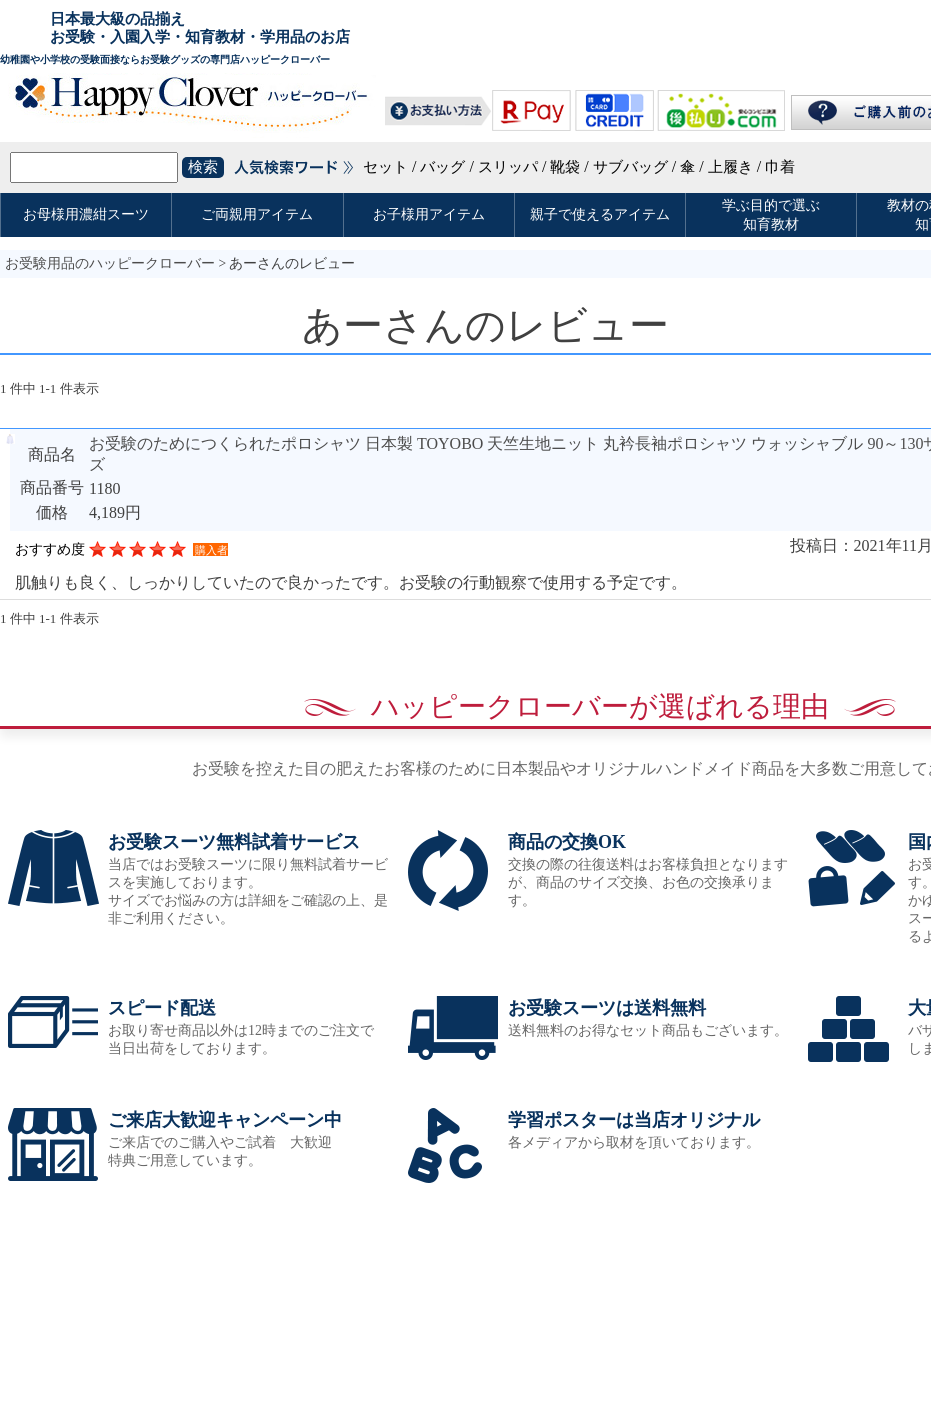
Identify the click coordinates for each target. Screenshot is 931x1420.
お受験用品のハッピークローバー (110, 263)
